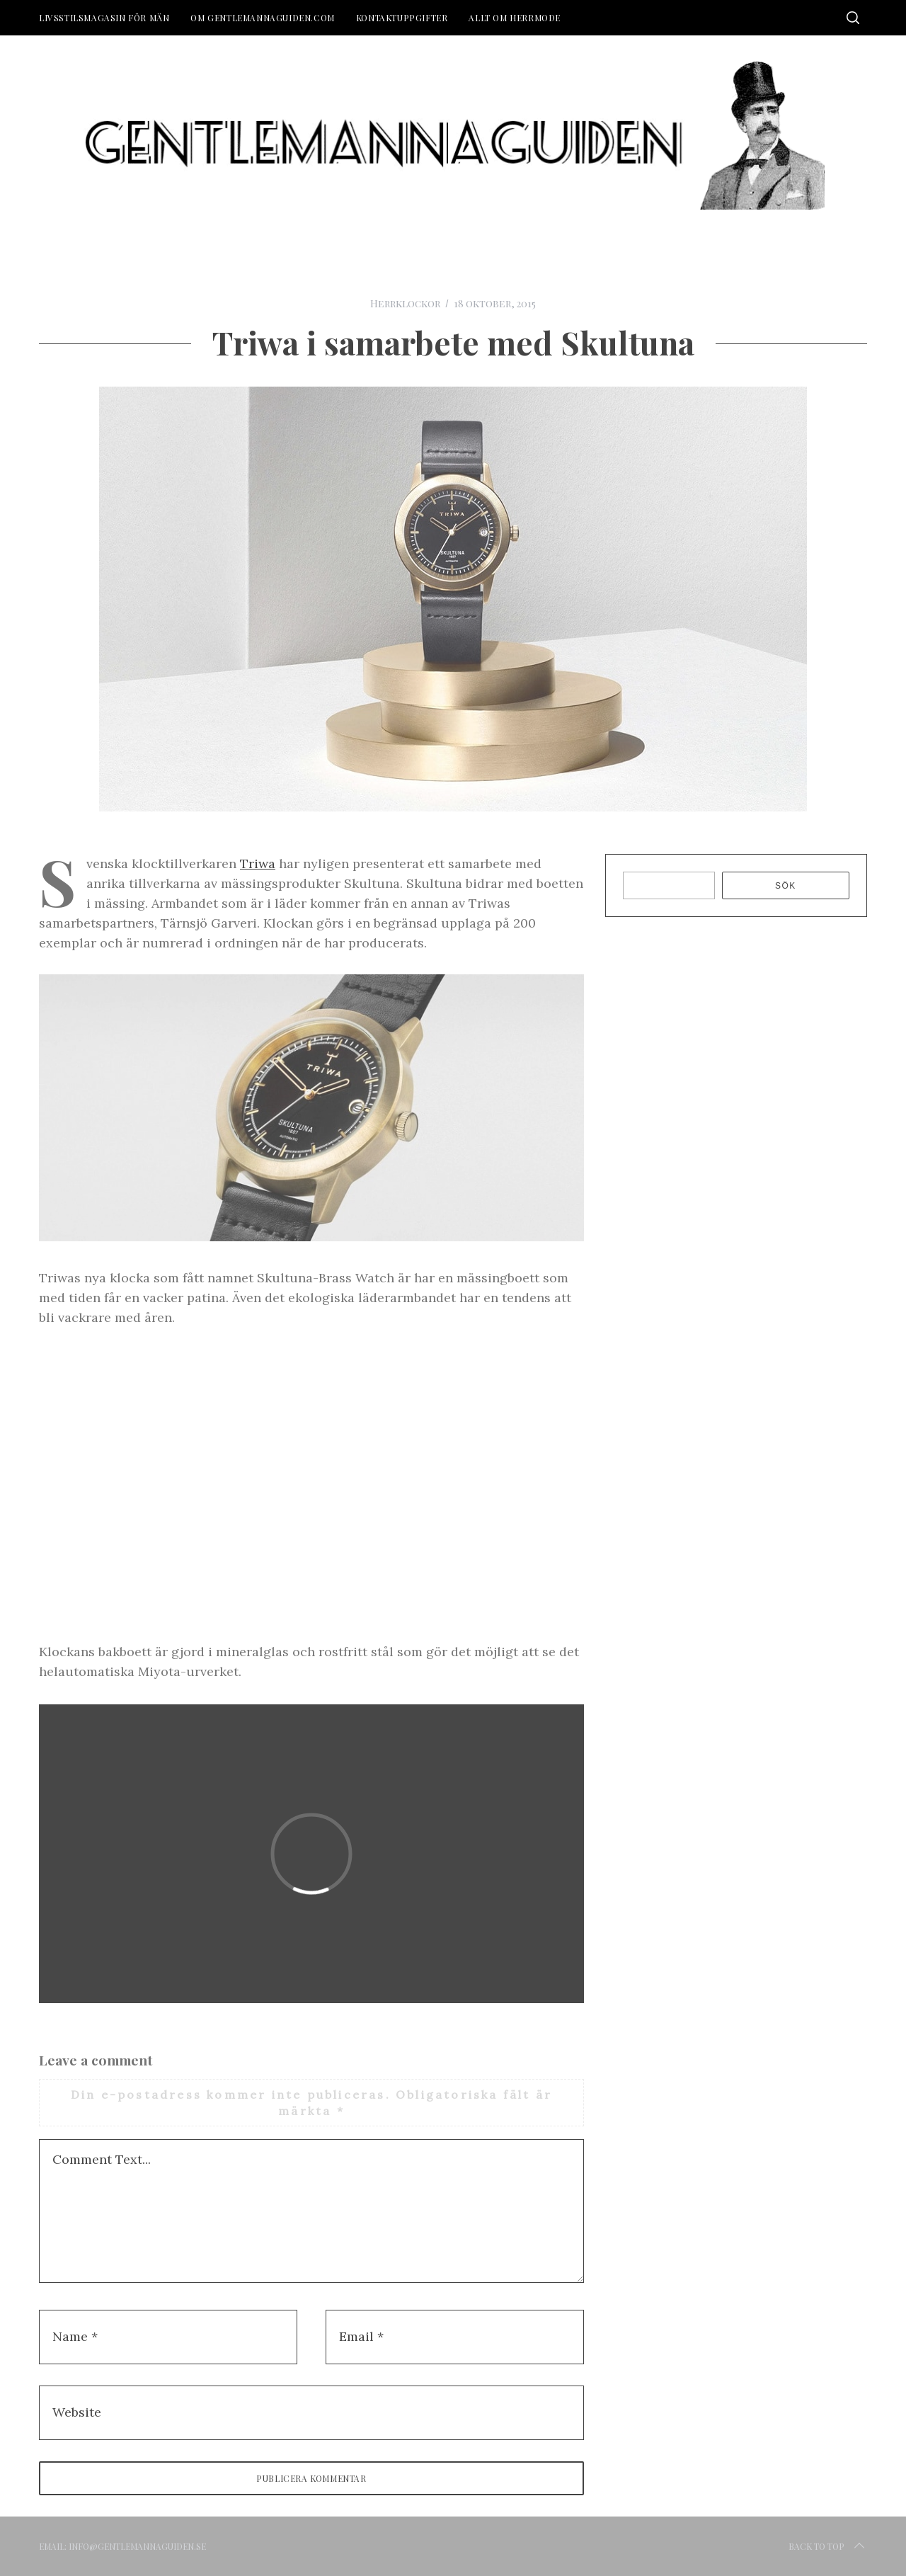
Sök (785, 886)
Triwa (257, 863)
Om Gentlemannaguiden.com (262, 17)
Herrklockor (405, 303)
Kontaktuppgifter (402, 17)
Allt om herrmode (515, 17)
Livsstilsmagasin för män (104, 17)
